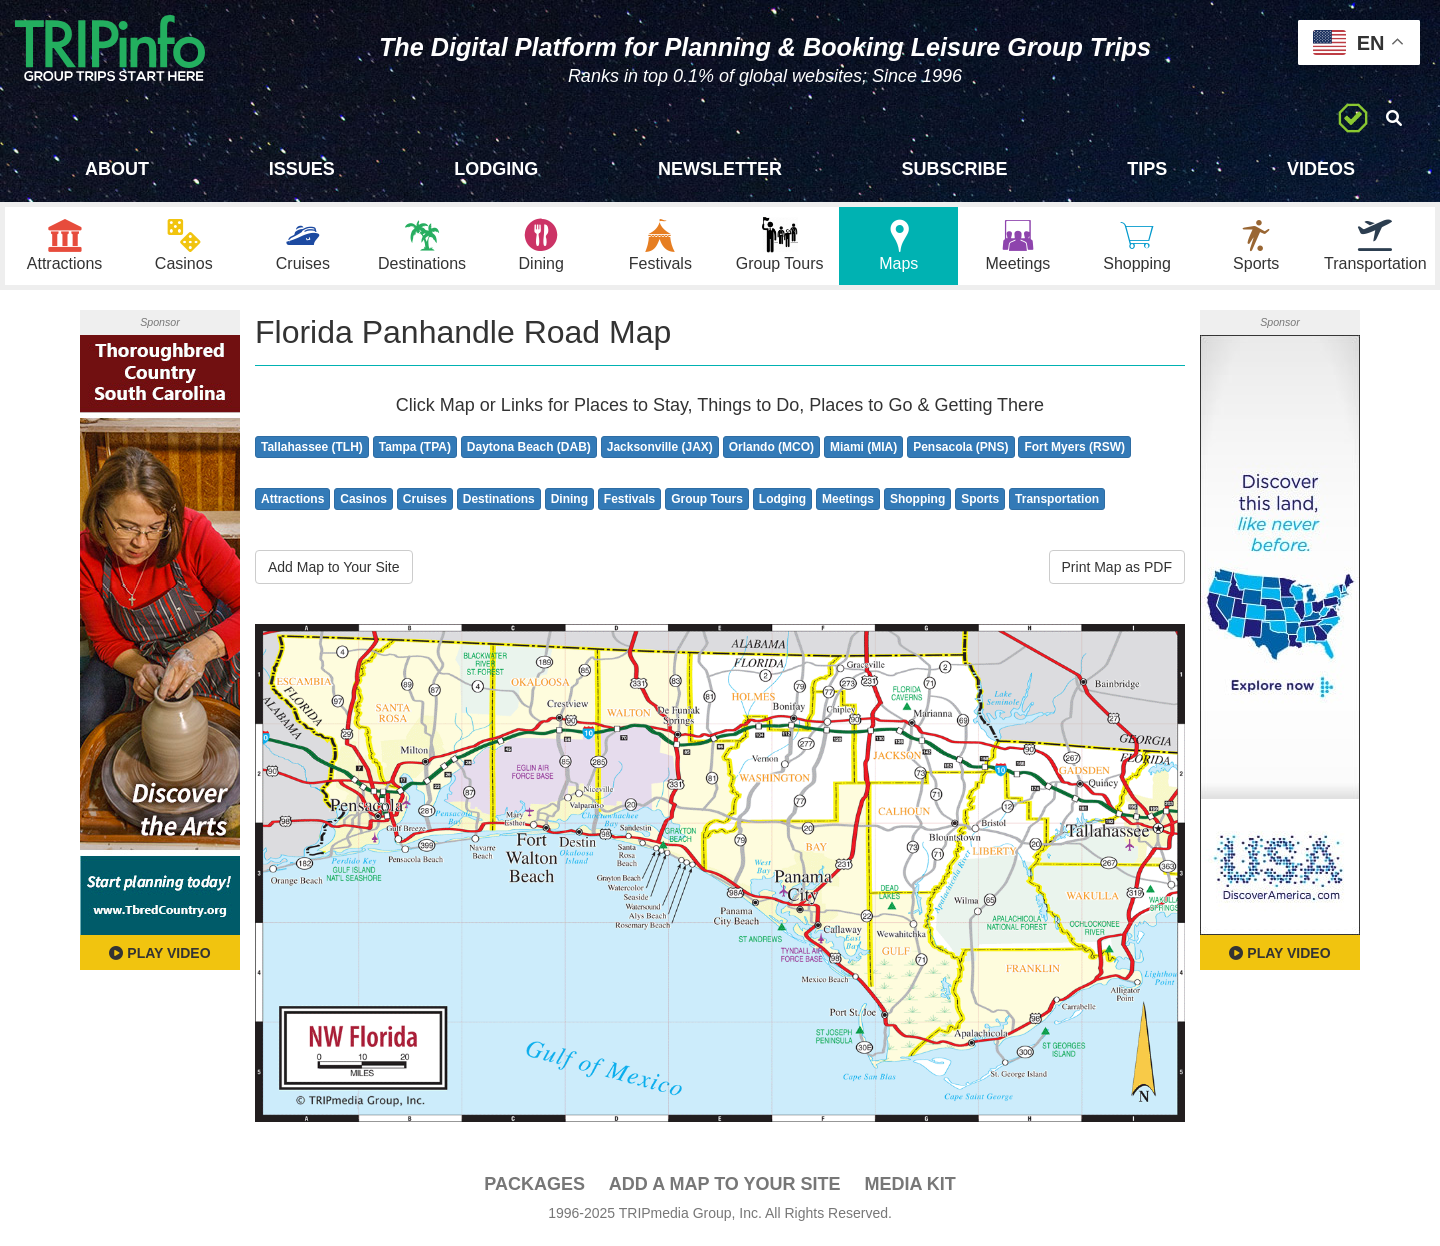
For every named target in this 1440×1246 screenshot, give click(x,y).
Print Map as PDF (1117, 570)
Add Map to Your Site (334, 570)
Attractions (292, 502)
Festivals (629, 502)
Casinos (363, 502)
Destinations (499, 502)
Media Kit (909, 1187)
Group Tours (707, 502)
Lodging (496, 169)
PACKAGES (534, 1187)
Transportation (1057, 502)
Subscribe (955, 169)
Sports (980, 502)
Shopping (917, 502)
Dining (569, 502)
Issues (302, 169)
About (117, 169)
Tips (1147, 169)
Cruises (425, 502)
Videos (1321, 169)
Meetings (848, 502)
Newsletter (720, 169)
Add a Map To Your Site (725, 1187)
